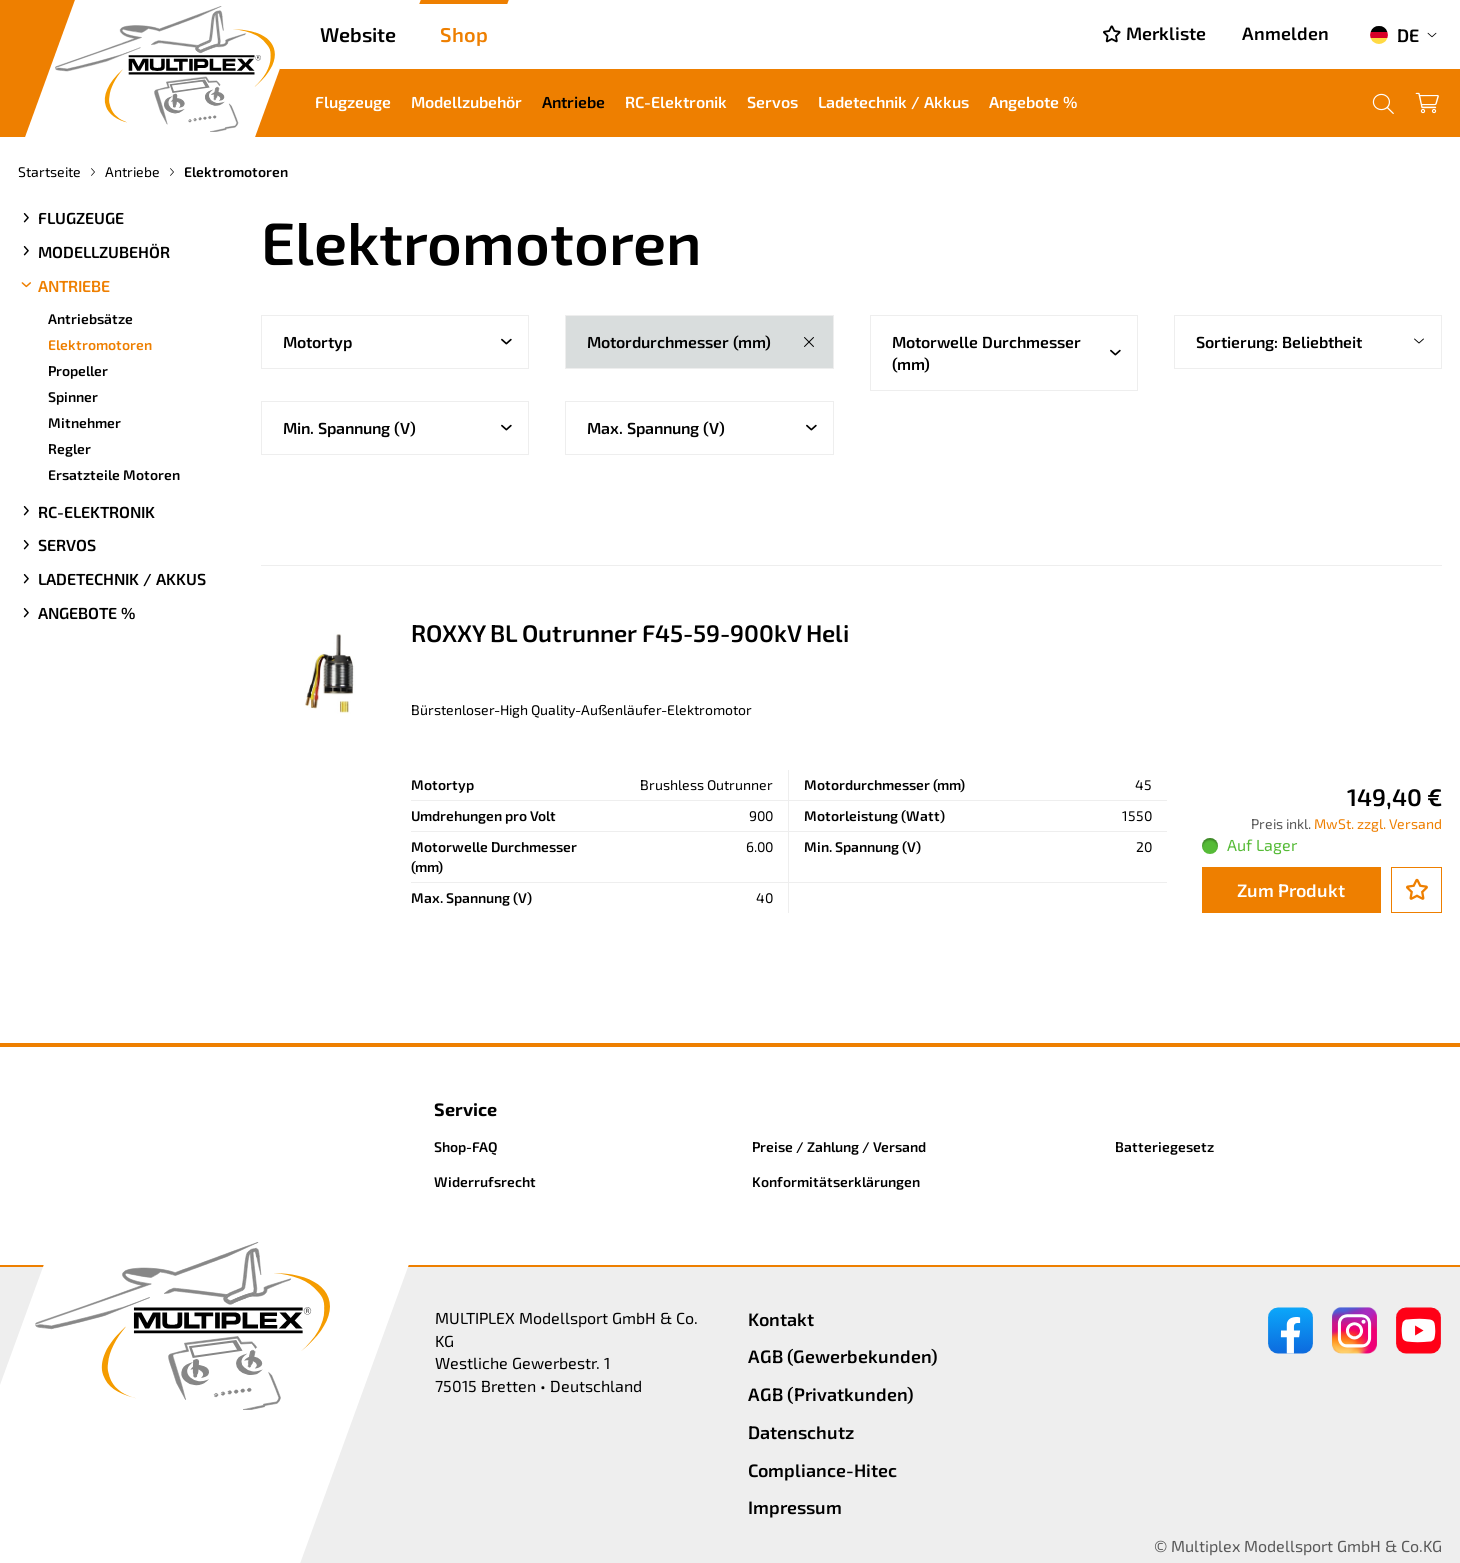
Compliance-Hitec (822, 1470)
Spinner (73, 396)
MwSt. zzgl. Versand (1378, 823)
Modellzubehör (466, 101)
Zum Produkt (1291, 890)
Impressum (795, 1507)
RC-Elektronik (676, 101)
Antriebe (573, 101)
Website (358, 34)
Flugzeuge (353, 101)
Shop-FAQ (466, 1146)
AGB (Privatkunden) (831, 1394)
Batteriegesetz (1164, 1146)
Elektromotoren (100, 344)
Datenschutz (801, 1432)
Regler (69, 448)
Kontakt (781, 1319)
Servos (772, 101)
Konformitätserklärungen (836, 1181)
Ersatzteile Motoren (114, 474)
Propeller (78, 370)
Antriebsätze (90, 318)
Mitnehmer (84, 422)
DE (1394, 35)
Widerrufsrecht (485, 1181)
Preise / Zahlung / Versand (839, 1146)
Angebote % (1033, 101)
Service (465, 1109)
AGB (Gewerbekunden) (843, 1356)
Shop (464, 34)
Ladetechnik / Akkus (893, 101)
